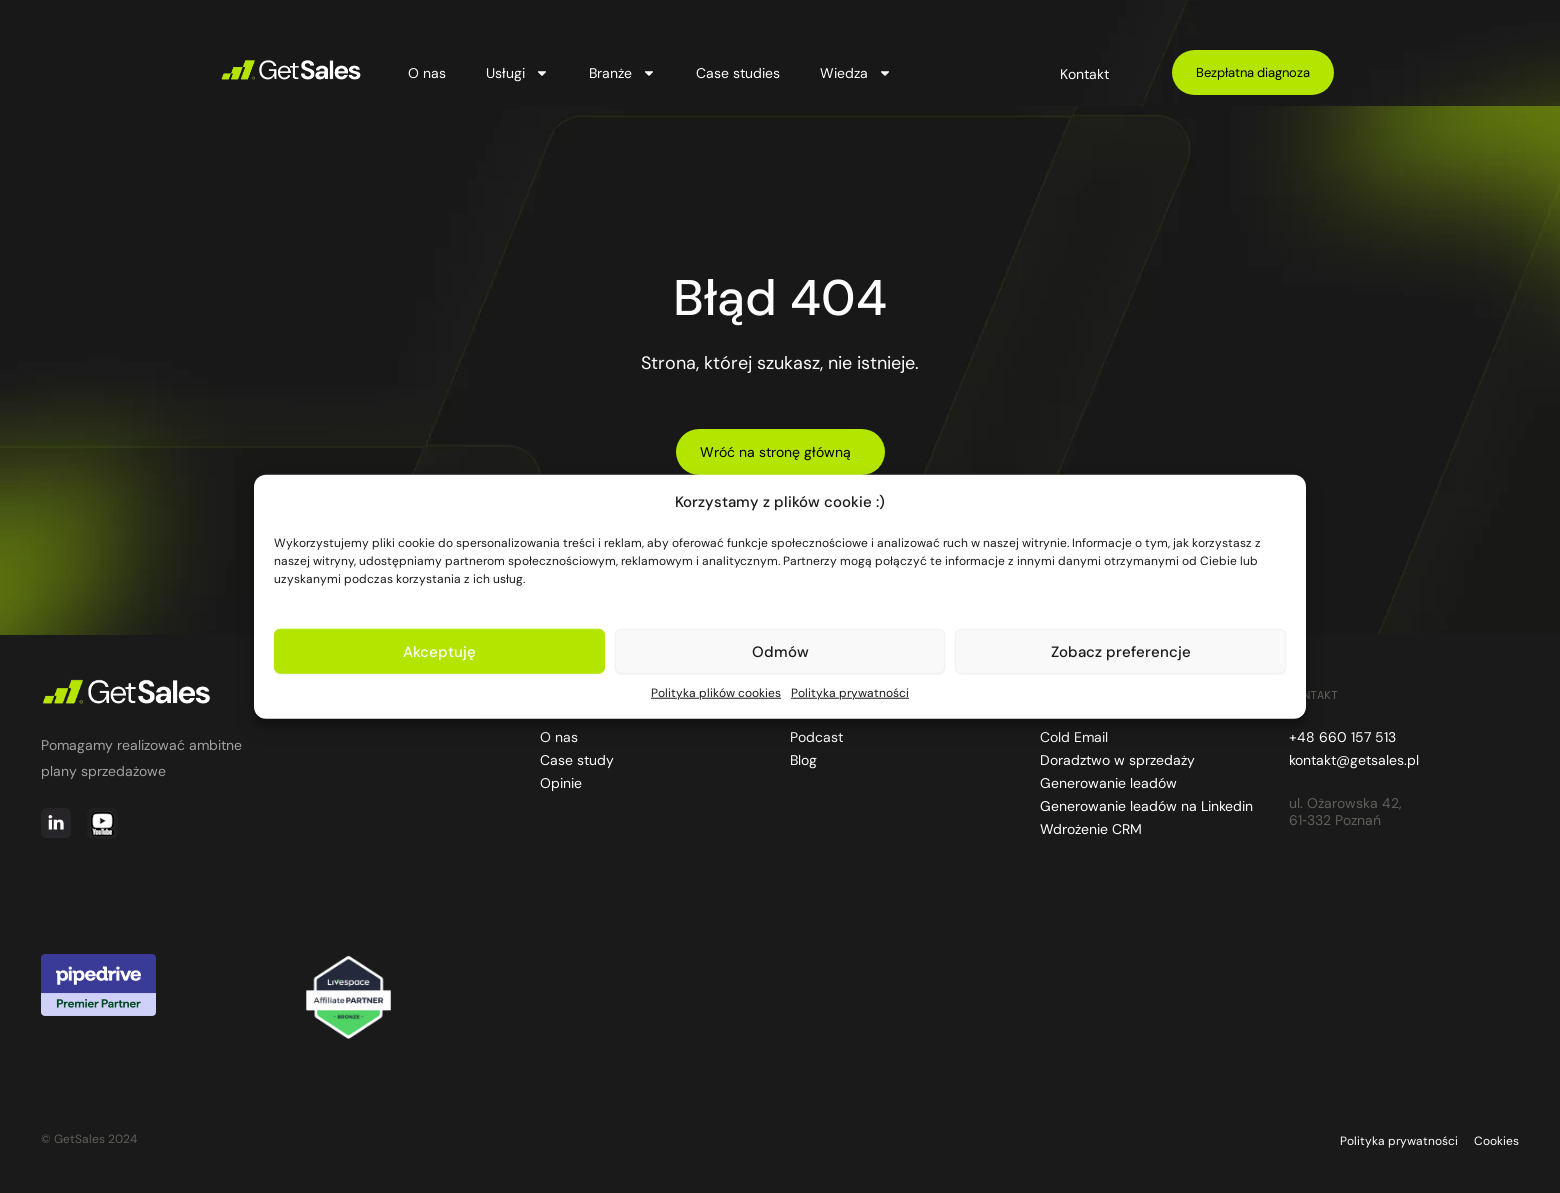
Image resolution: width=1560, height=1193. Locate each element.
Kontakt (1084, 74)
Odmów (780, 651)
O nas (427, 73)
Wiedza (856, 73)
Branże (622, 73)
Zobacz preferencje (1121, 651)
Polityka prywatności (850, 693)
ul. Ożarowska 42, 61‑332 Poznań (1345, 812)
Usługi (517, 73)
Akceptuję (439, 651)
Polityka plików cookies (716, 693)
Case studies (738, 73)
